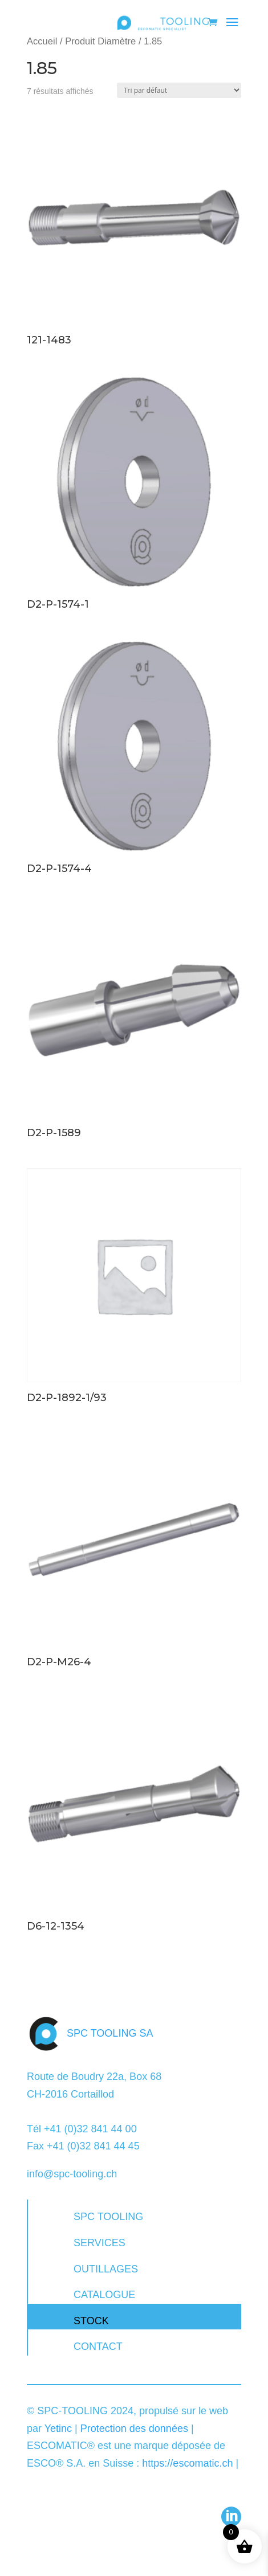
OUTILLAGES (106, 2269)
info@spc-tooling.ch (72, 2174)
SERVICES (99, 2243)
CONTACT (98, 2346)
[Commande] (179, 90)
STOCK (91, 2321)
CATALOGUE (104, 2294)
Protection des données (134, 2428)
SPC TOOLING (108, 2216)
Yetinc (58, 2428)
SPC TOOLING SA (110, 2033)
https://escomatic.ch (187, 2463)
